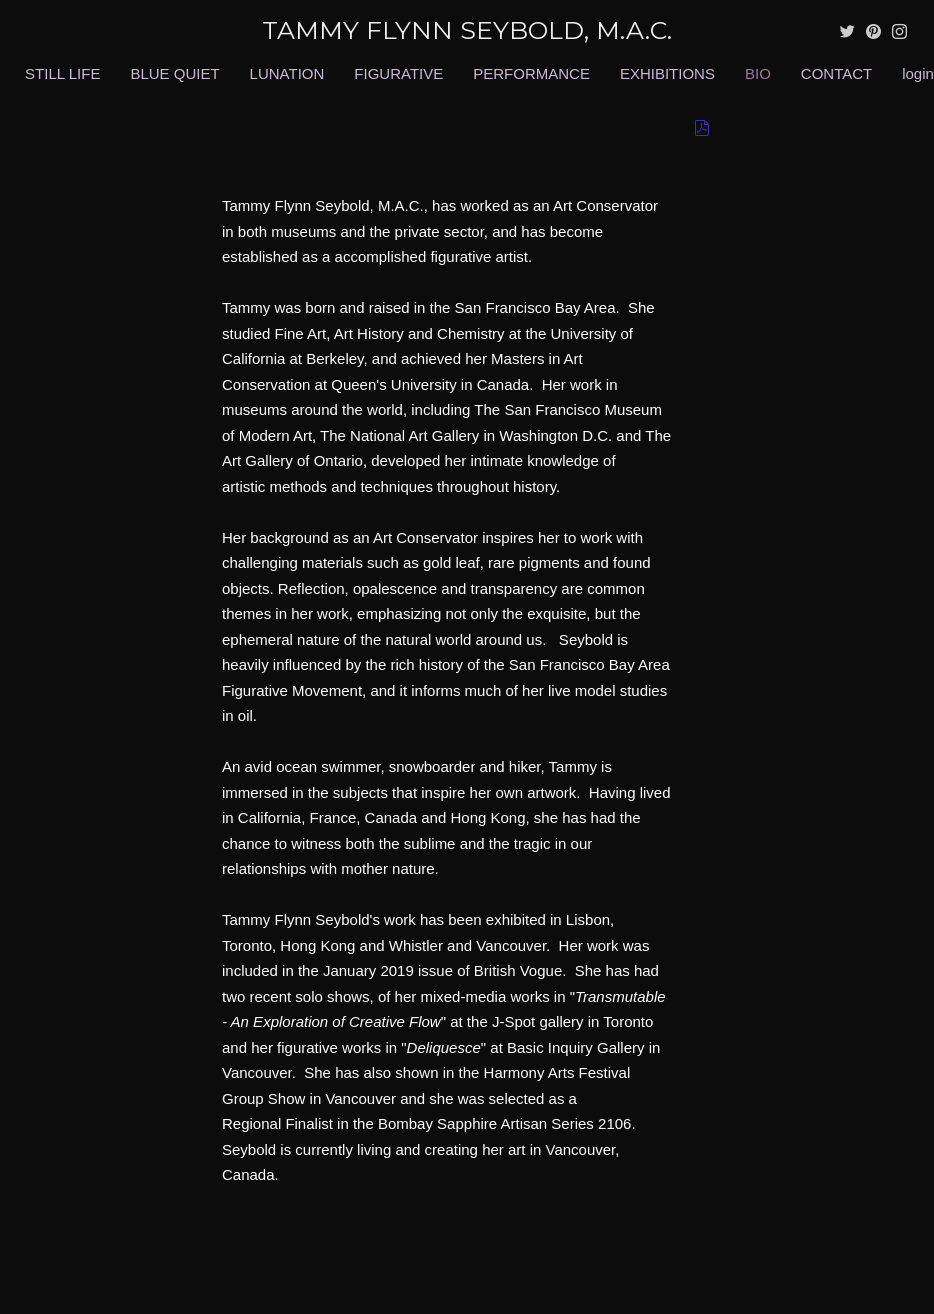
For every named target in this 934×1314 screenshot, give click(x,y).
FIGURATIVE (398, 73)
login (918, 73)
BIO (758, 73)
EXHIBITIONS (667, 73)
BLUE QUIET (174, 73)
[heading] (467, 30)
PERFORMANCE (531, 73)
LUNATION (287, 73)
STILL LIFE (62, 73)
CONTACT (836, 73)
